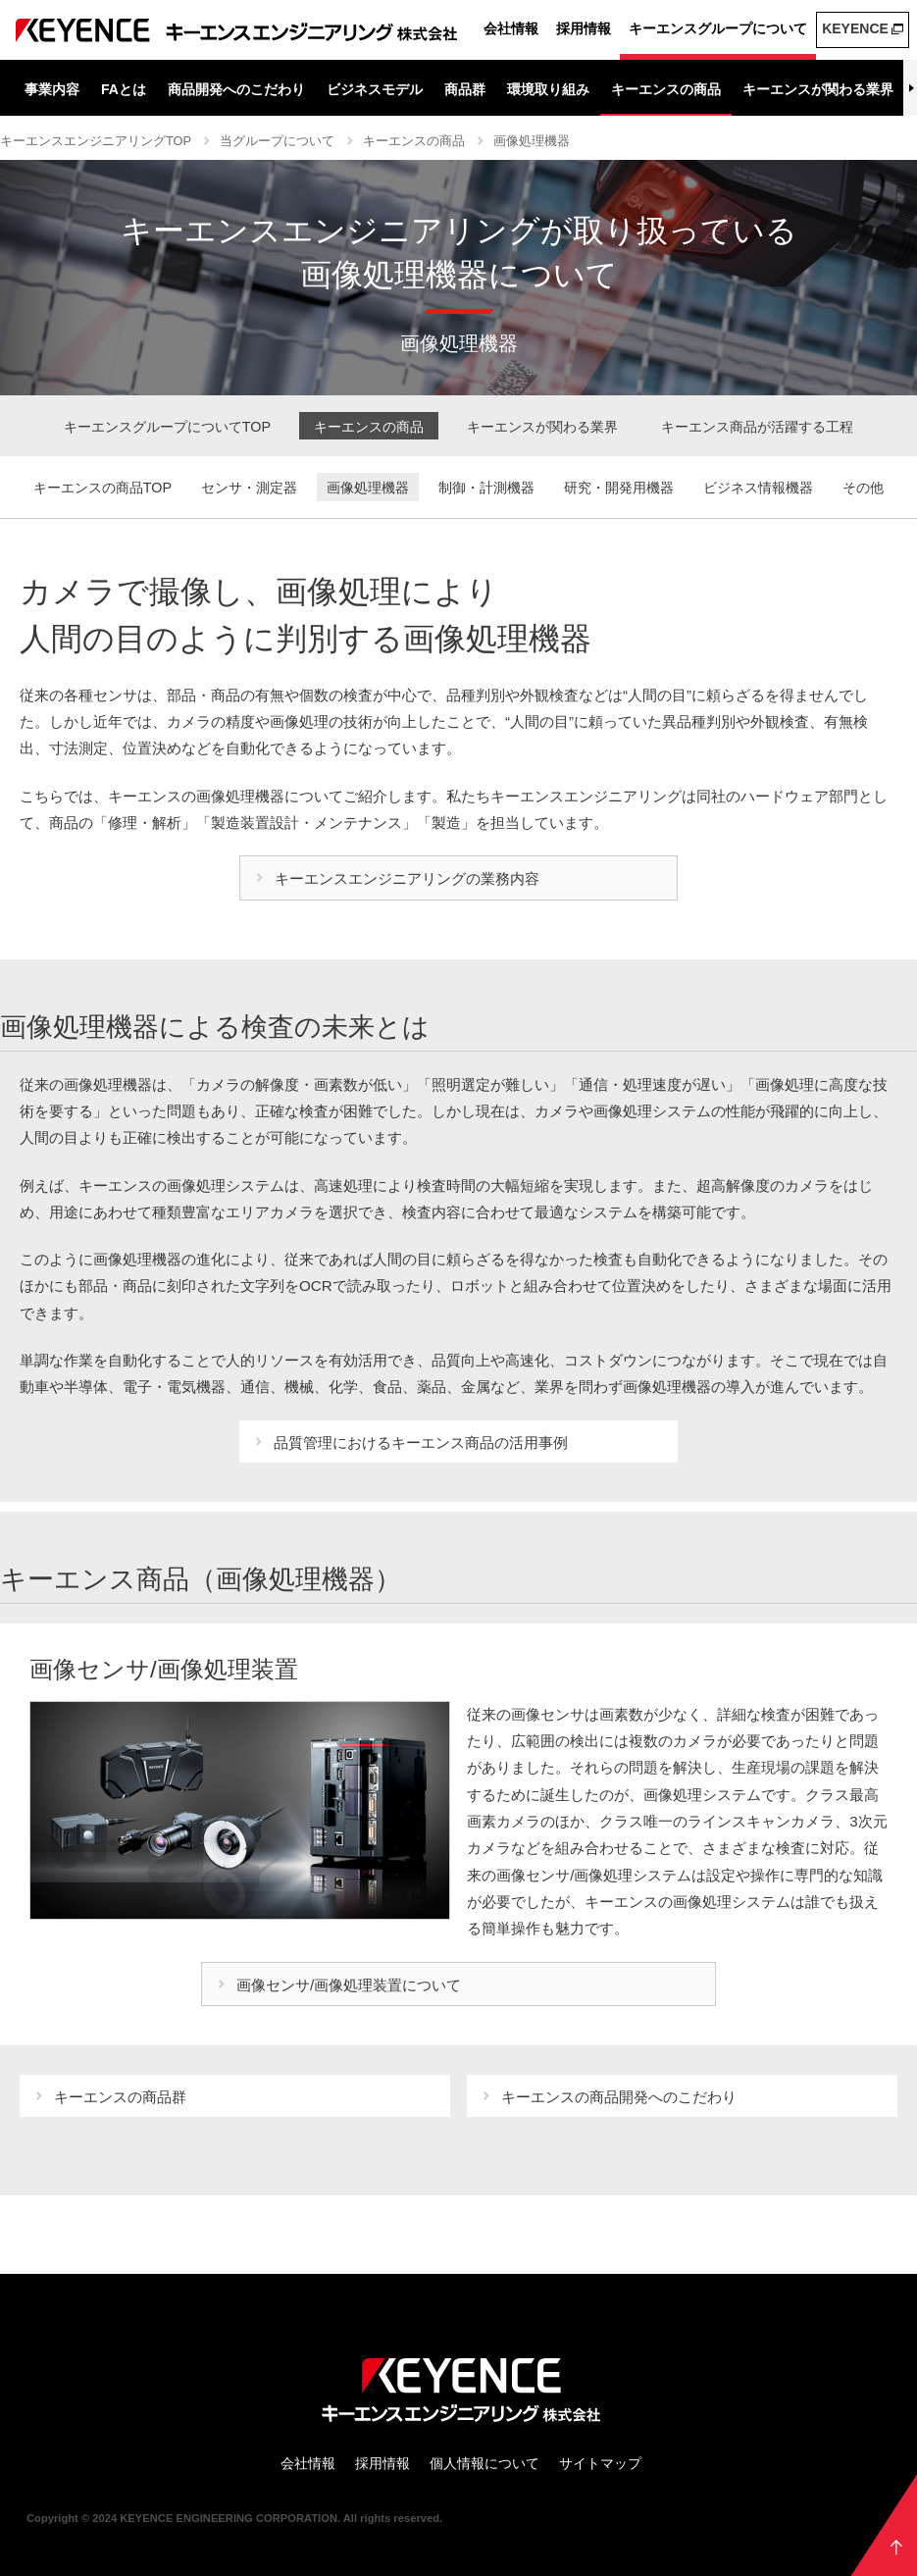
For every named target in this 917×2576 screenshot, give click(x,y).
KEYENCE (855, 28)
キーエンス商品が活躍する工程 (757, 427)
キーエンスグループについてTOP (167, 427)
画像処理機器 (531, 140)
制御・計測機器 (486, 487)
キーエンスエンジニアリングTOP (95, 140)
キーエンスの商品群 (120, 2096)
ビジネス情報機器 (758, 487)
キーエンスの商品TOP (102, 487)
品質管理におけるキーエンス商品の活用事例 (421, 1442)
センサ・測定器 (249, 487)
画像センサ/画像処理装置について (348, 1985)
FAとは (123, 89)
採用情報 (583, 28)
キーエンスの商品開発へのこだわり (619, 2096)
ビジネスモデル (375, 89)
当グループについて (277, 140)
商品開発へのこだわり (236, 89)
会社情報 (511, 28)
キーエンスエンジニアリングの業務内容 (407, 878)
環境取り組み (548, 89)
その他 (863, 487)
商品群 (464, 89)
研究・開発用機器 (619, 487)
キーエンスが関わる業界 (817, 89)
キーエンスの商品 (666, 89)
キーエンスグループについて (718, 28)
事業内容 (52, 89)
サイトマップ (600, 2463)
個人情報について (484, 2463)
